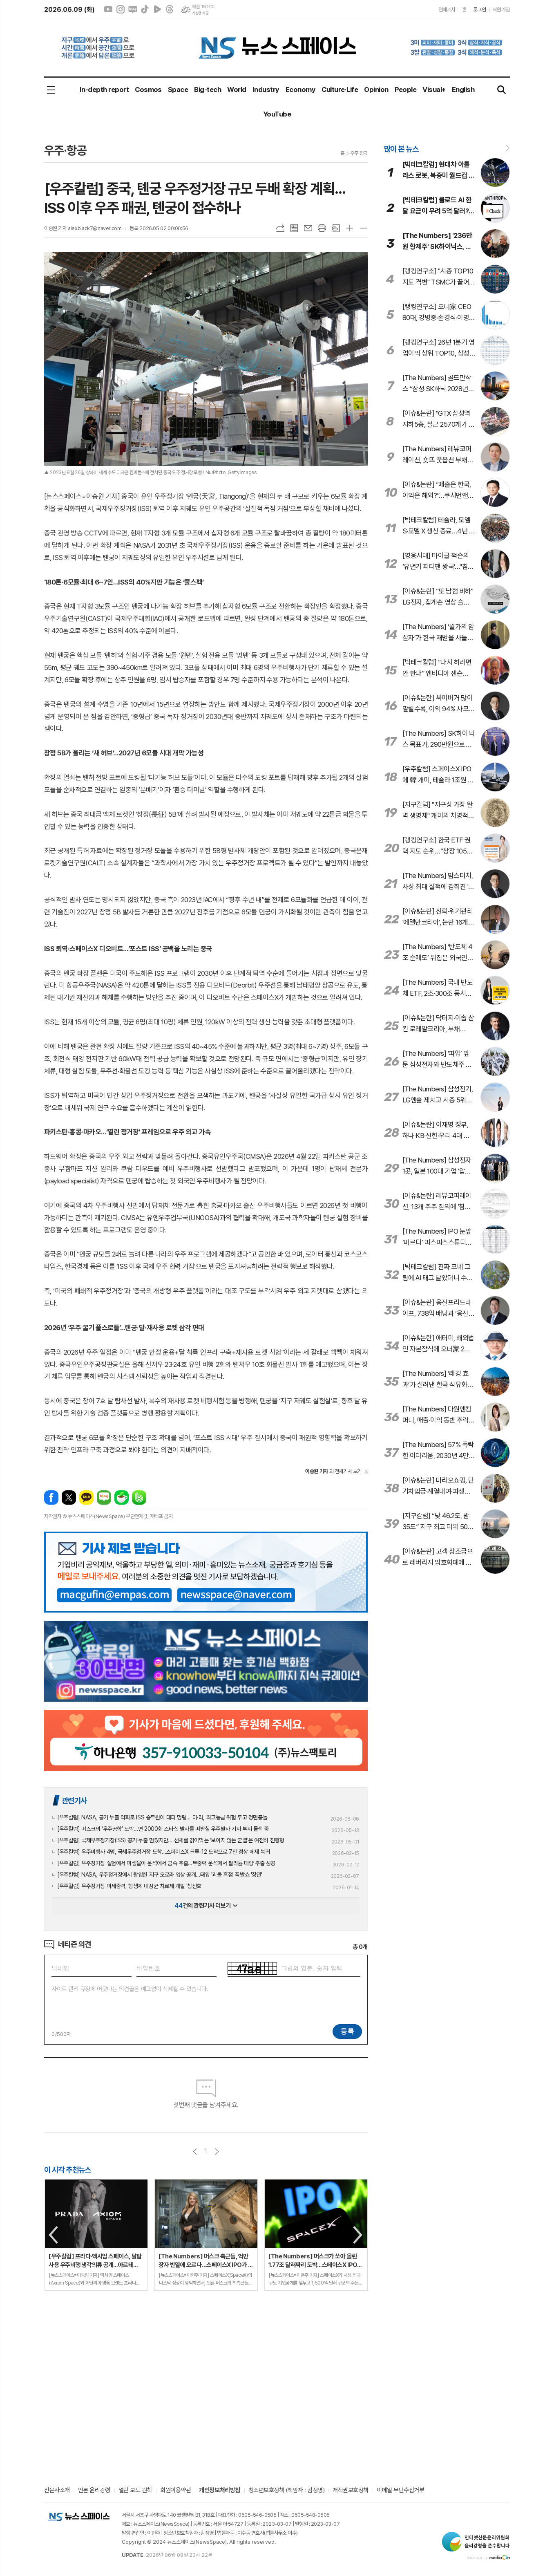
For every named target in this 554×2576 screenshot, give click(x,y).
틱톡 (145, 9)
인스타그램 (120, 9)
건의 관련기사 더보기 (205, 1905)
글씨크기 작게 (364, 228)
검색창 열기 (502, 90)
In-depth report (104, 89)
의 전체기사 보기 (333, 1471)
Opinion (376, 89)
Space (178, 89)
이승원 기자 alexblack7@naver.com (82, 228)
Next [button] (358, 2235)
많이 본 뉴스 (401, 148)
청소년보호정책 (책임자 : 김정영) (286, 2490)
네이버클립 (157, 9)
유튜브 (108, 9)
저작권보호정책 (351, 2490)
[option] (96, 2235)
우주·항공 (359, 153)
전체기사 (447, 10)
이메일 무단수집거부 (400, 2490)
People (406, 89)
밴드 (139, 1497)
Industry (265, 89)
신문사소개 (57, 2490)
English (463, 89)
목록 (294, 228)
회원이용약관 (175, 2490)
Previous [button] (53, 2235)
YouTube (277, 114)
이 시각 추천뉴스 (67, 2169)
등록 (347, 2031)
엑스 (69, 1497)
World (236, 89)
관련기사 (74, 1800)
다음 (216, 2151)
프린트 (322, 228)
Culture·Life (340, 89)
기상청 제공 (200, 13)
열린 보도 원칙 (135, 2490)
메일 (308, 228)
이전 (195, 2151)
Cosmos (148, 89)
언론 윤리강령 (94, 2490)
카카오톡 (86, 1497)
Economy (300, 89)
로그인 (479, 10)
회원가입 (501, 10)
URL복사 (280, 228)
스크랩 (336, 228)
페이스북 (51, 1497)
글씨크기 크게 (350, 228)
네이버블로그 (133, 9)
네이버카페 (121, 1497)
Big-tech (207, 89)
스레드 (169, 9)
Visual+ (433, 89)
